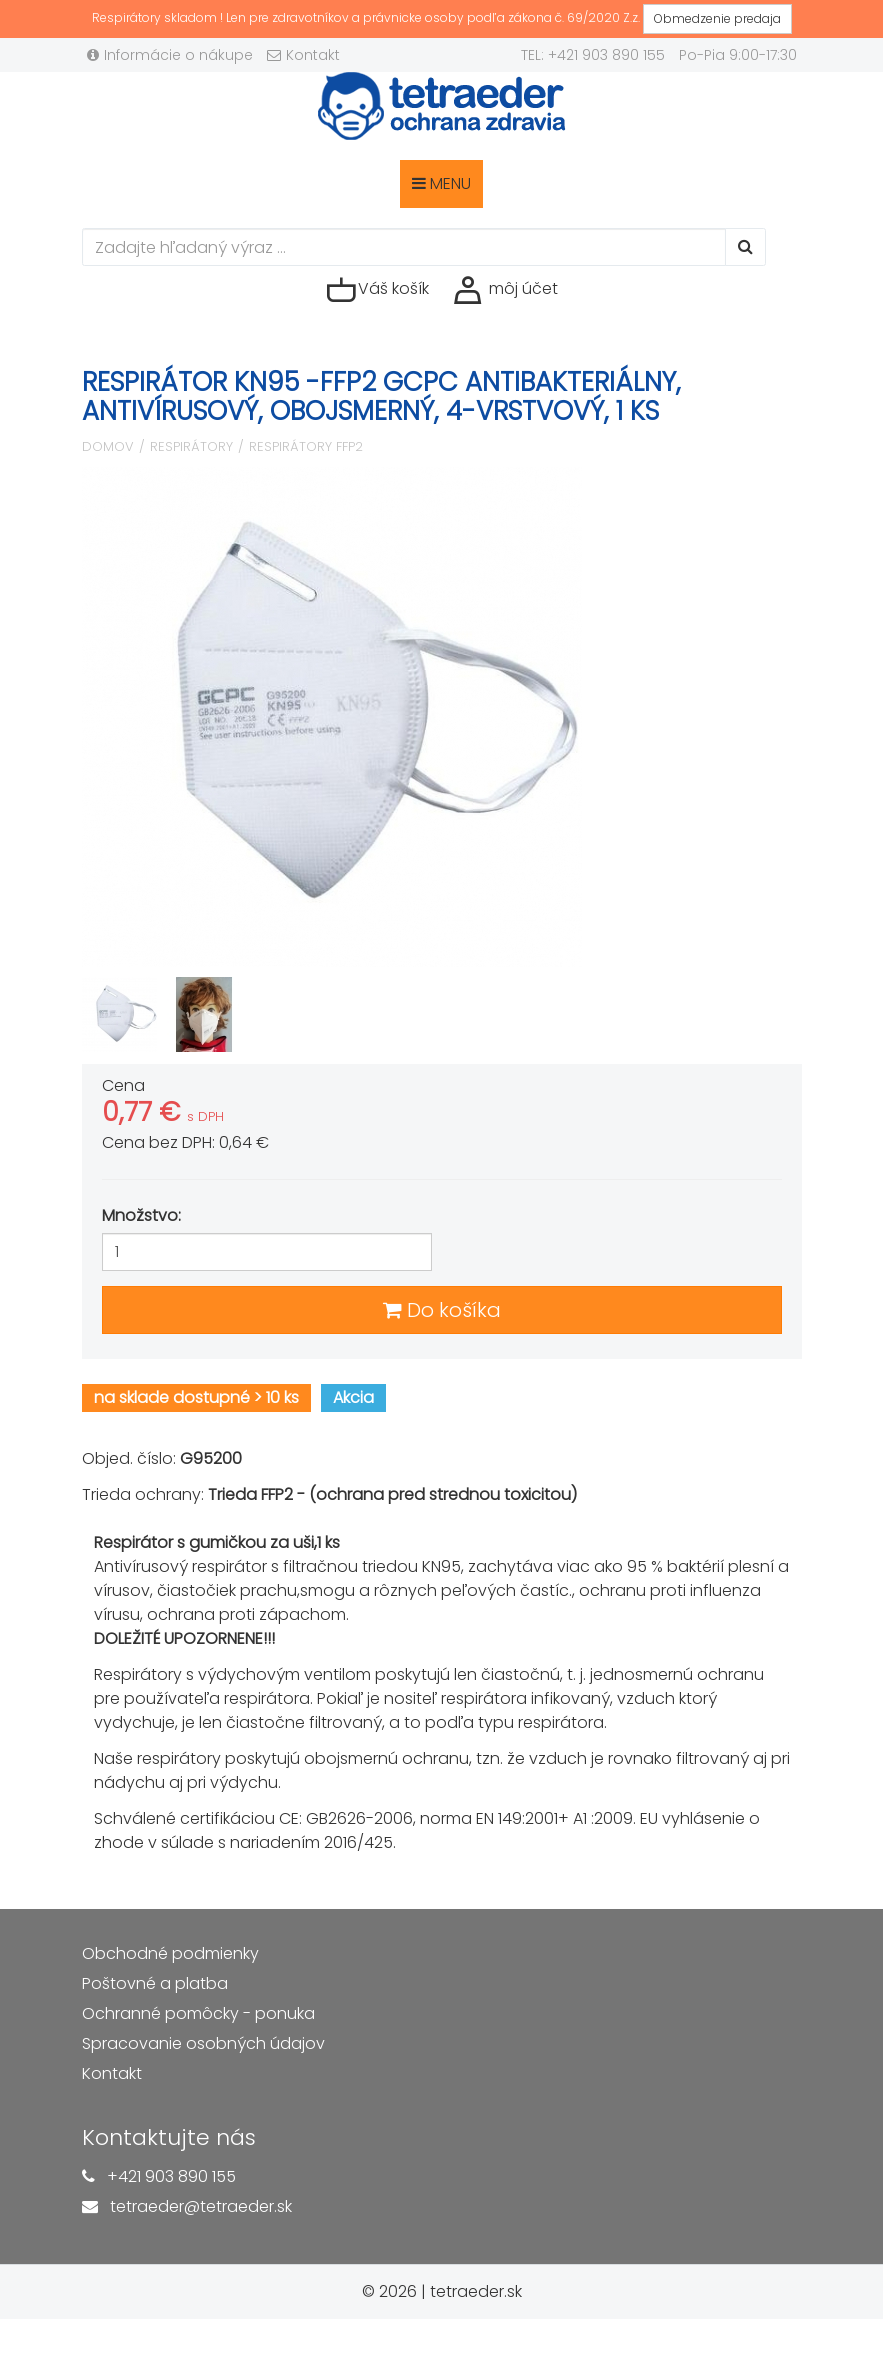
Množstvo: (141, 1215)
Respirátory (191, 446)
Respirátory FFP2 (306, 446)
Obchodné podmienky (170, 1953)
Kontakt (303, 55)
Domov (108, 446)
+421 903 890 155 (171, 2176)
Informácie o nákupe (170, 55)
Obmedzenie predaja (717, 18)
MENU (441, 183)
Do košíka (442, 1310)
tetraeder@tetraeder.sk (201, 2206)
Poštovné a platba (155, 1983)
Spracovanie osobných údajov (203, 2043)
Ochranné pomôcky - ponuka (198, 2013)
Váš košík (377, 290)
